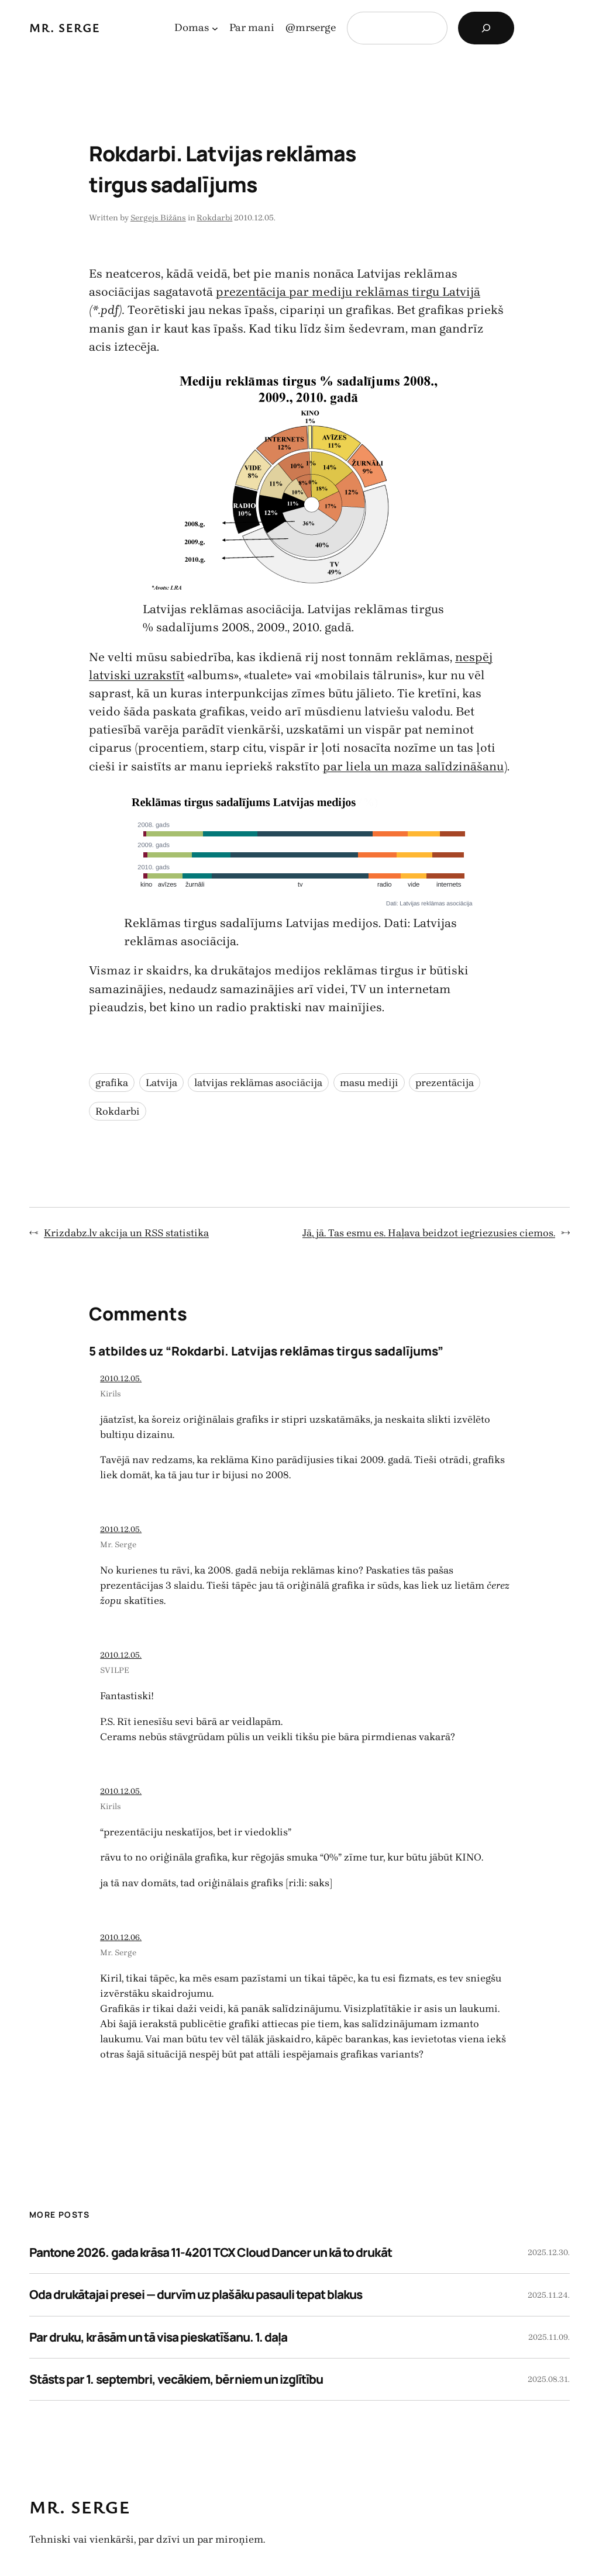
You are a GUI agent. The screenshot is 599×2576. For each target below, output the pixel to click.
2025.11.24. (549, 2295)
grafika (111, 1082)
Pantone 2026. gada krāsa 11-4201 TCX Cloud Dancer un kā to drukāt (210, 2252)
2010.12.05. (121, 1379)
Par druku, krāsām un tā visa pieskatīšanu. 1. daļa (158, 2337)
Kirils (110, 1394)
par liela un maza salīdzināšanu (413, 766)
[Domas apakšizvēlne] (215, 28)
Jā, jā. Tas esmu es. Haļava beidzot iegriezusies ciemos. (428, 1233)
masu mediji (369, 1082)
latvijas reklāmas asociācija (258, 1082)
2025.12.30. (549, 2252)
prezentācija (444, 1082)
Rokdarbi (214, 218)
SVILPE (114, 1670)
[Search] (486, 28)
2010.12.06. (121, 1937)
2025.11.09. (549, 2337)
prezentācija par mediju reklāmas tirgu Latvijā (348, 292)
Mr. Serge (64, 27)
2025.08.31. (549, 2379)
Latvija (161, 1082)
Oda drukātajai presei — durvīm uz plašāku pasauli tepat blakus (195, 2294)
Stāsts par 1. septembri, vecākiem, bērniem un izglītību (176, 2379)
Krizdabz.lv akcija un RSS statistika (126, 1233)
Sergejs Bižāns (158, 218)
